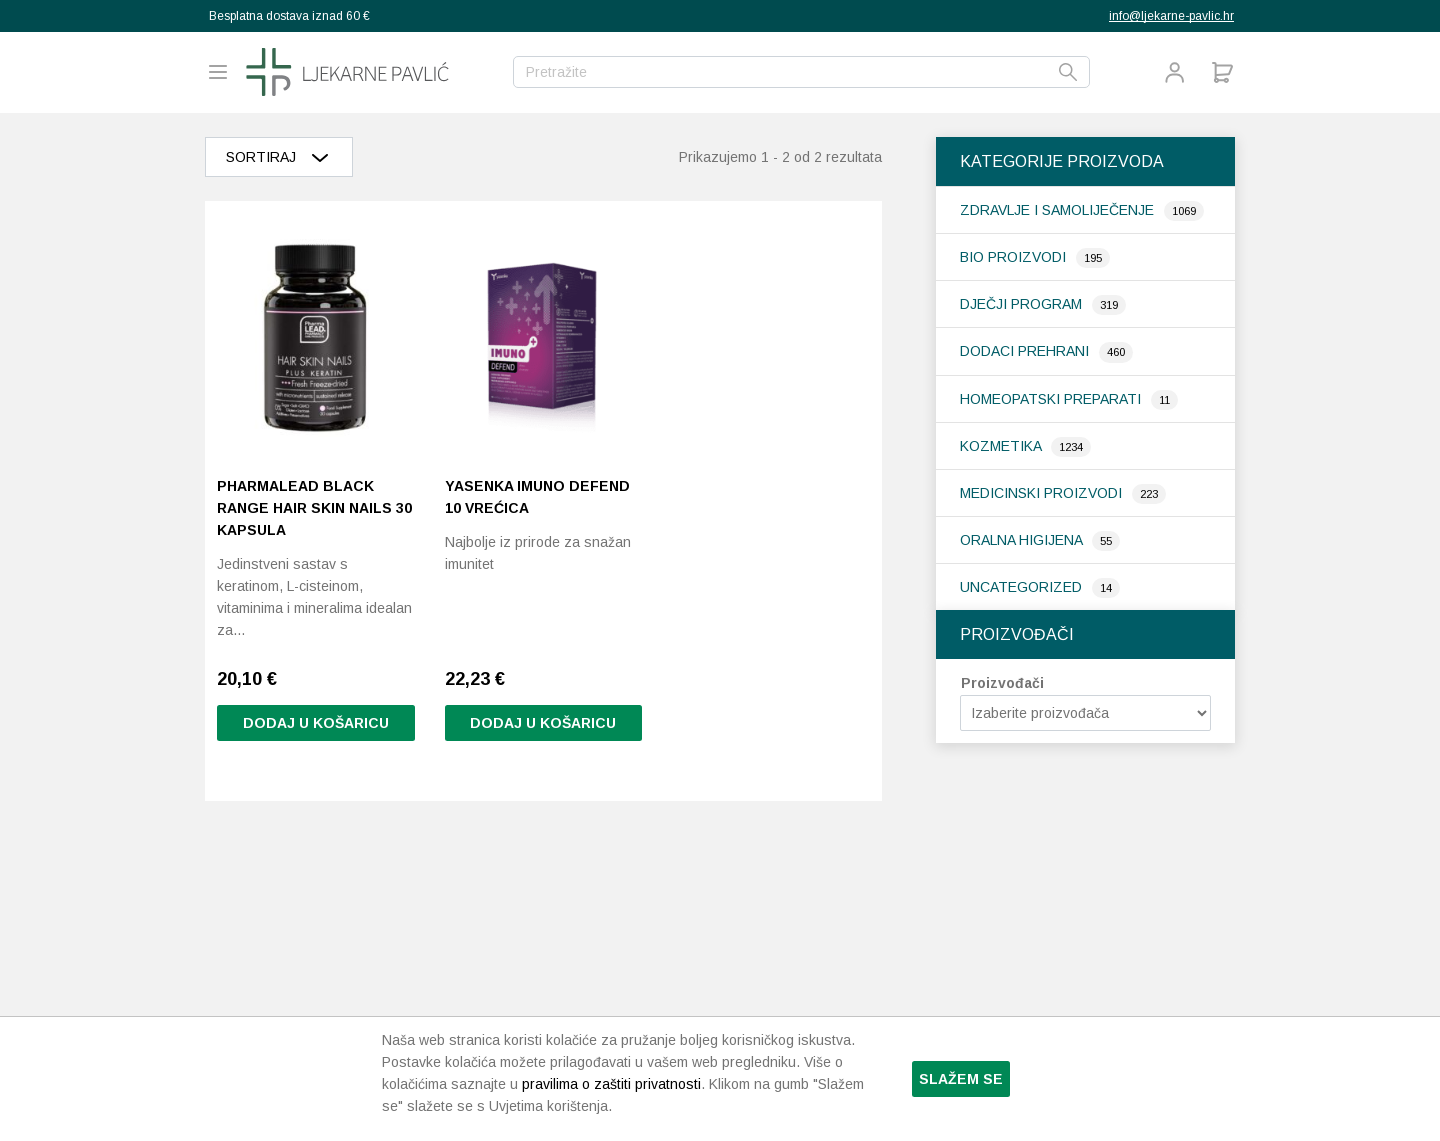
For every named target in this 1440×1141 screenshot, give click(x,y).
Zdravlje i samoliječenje (1059, 210)
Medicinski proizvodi (1043, 493)
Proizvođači (1002, 683)
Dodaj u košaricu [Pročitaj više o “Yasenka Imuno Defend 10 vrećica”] (543, 723)
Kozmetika (1002, 446)
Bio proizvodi (1015, 257)
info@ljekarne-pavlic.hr (1171, 16)
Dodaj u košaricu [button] (316, 723)
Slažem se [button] (961, 1079)
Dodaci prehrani (1026, 351)
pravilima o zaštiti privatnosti (611, 1084)
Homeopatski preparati (1052, 399)
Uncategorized (1023, 587)
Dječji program (1023, 304)
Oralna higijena (1023, 540)
